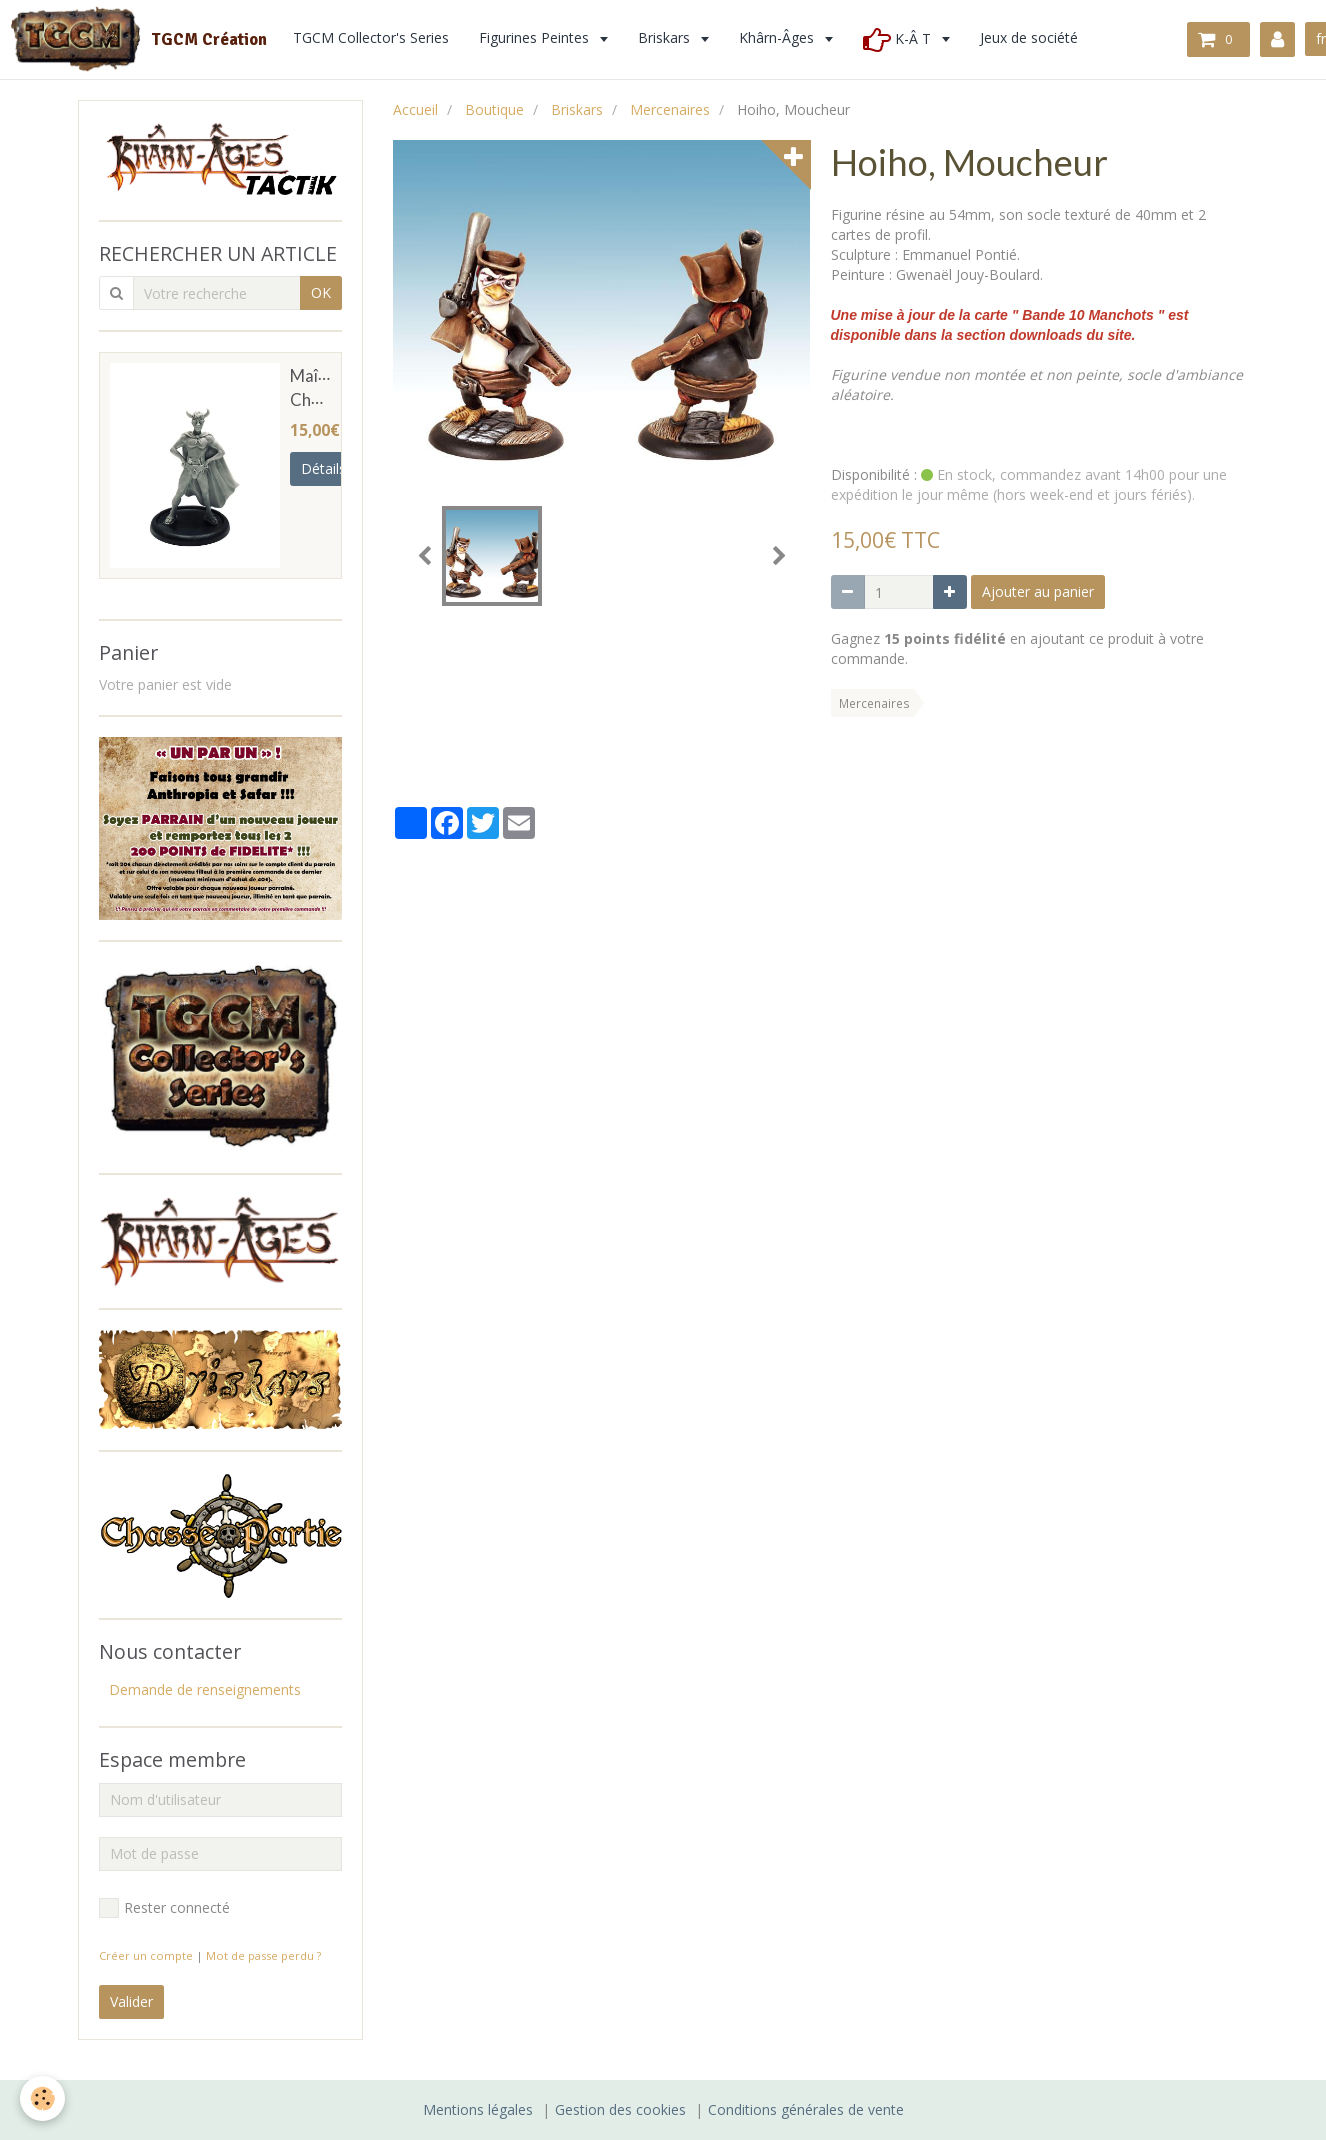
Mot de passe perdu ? (263, 1955)
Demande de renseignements (205, 1689)
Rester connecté (164, 1908)
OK (321, 292)
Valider (131, 2001)
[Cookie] (42, 2098)
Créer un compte (146, 1955)
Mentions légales (478, 2109)
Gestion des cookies (620, 2109)
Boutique (494, 109)
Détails (323, 468)
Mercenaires (670, 109)
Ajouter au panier (1038, 591)
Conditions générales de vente (806, 2109)
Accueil (415, 109)
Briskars (577, 109)
